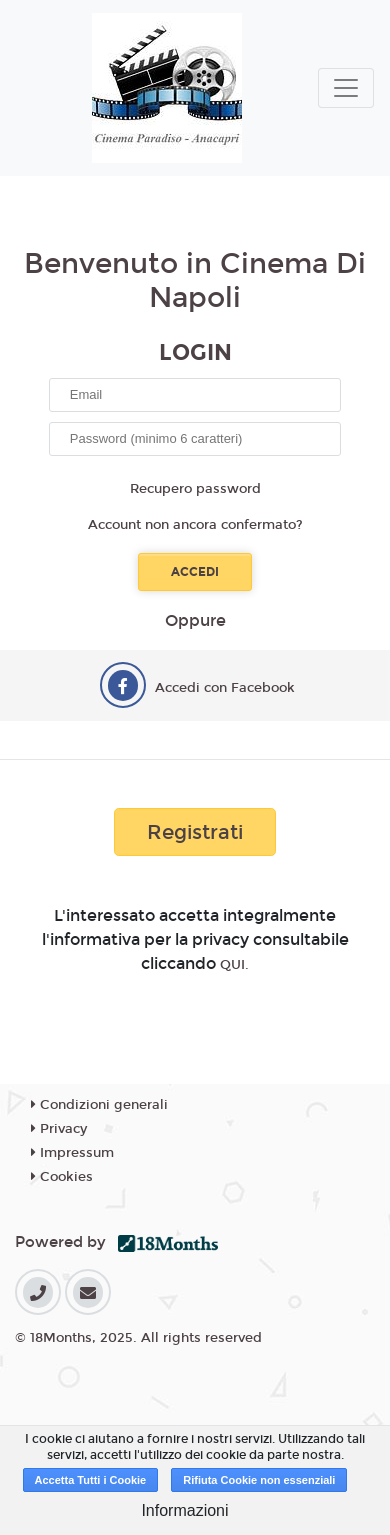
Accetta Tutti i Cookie (91, 1480)
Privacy (59, 1129)
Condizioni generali (99, 1105)
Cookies (62, 1177)
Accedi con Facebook (225, 688)
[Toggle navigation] (346, 88)
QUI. (234, 965)
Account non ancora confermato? (195, 525)
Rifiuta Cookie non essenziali (259, 1480)
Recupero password (195, 489)
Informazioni (184, 1510)
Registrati (195, 832)
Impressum (72, 1153)
